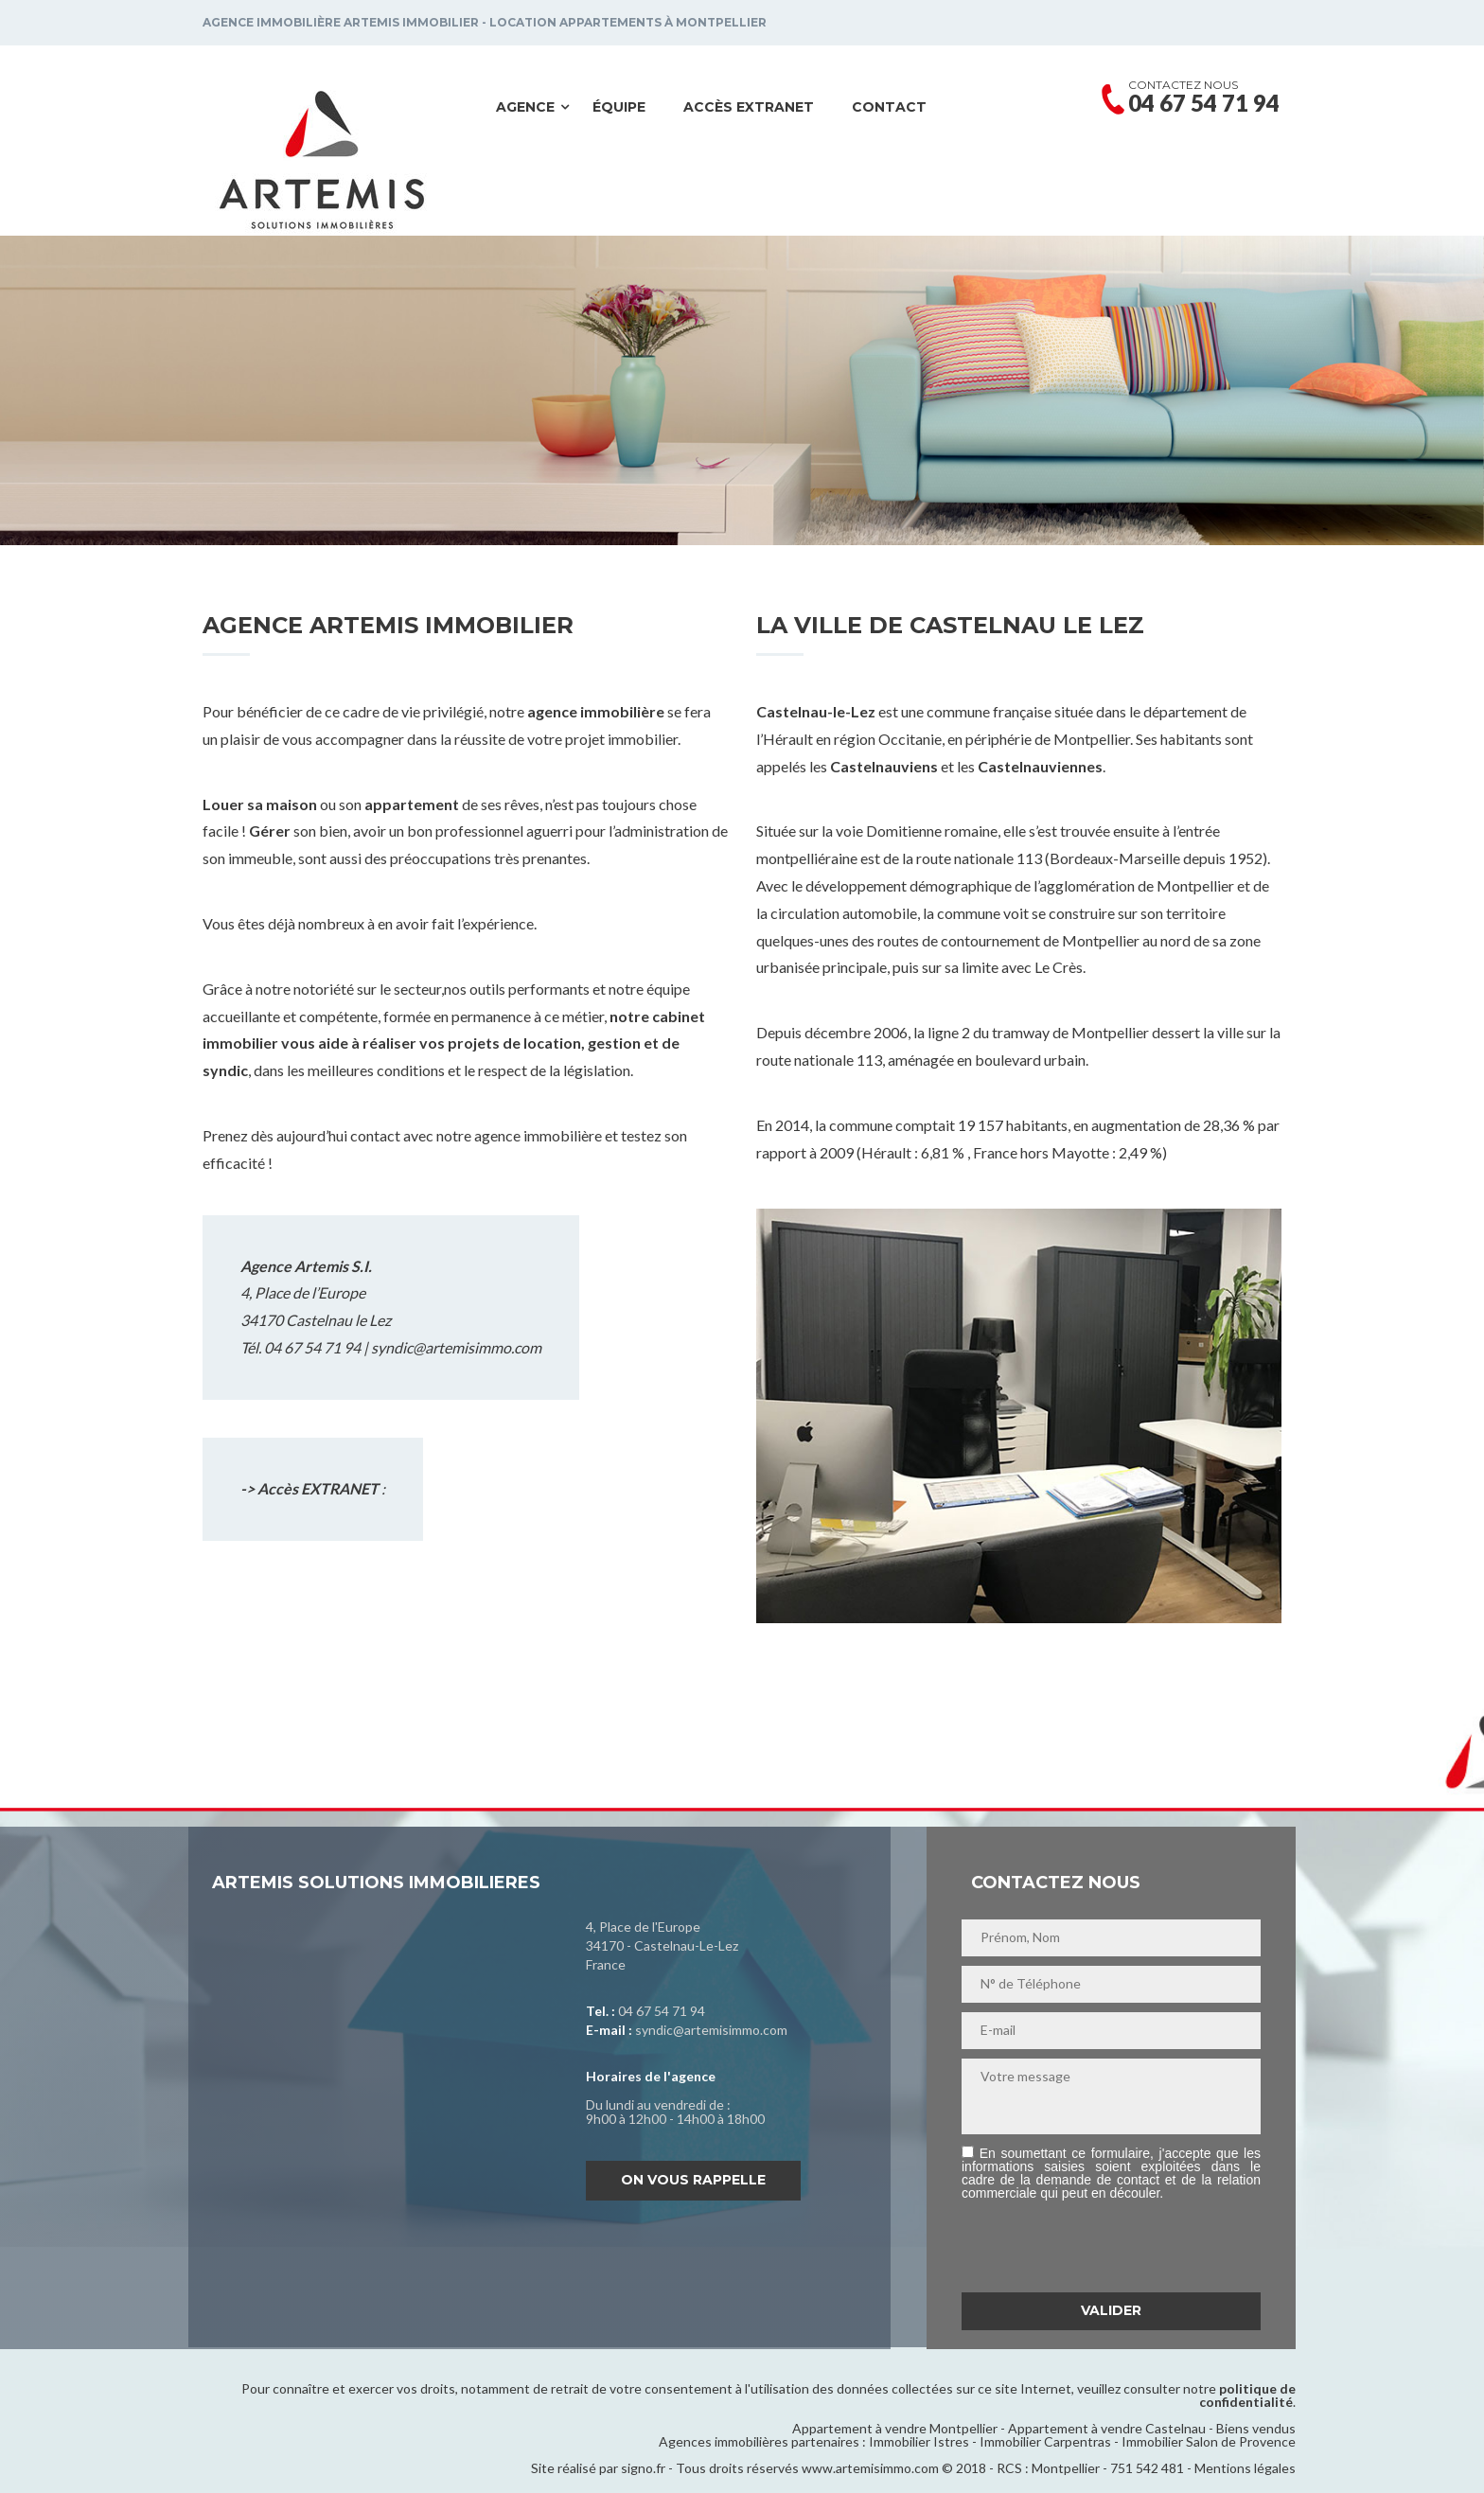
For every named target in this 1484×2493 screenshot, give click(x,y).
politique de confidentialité (1247, 2395)
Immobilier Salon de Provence (1209, 2441)
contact (375, 1135)
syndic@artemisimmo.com (456, 1347)
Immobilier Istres (919, 2441)
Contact (889, 106)
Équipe (618, 106)
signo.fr (643, 2468)
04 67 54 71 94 (661, 2011)
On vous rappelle (693, 2179)
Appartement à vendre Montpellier (895, 2428)
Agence (525, 106)
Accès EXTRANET (748, 106)
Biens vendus (1256, 2428)
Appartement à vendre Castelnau (1107, 2428)
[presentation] (1105, 2246)
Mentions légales (1245, 2468)
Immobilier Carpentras (1045, 2441)
